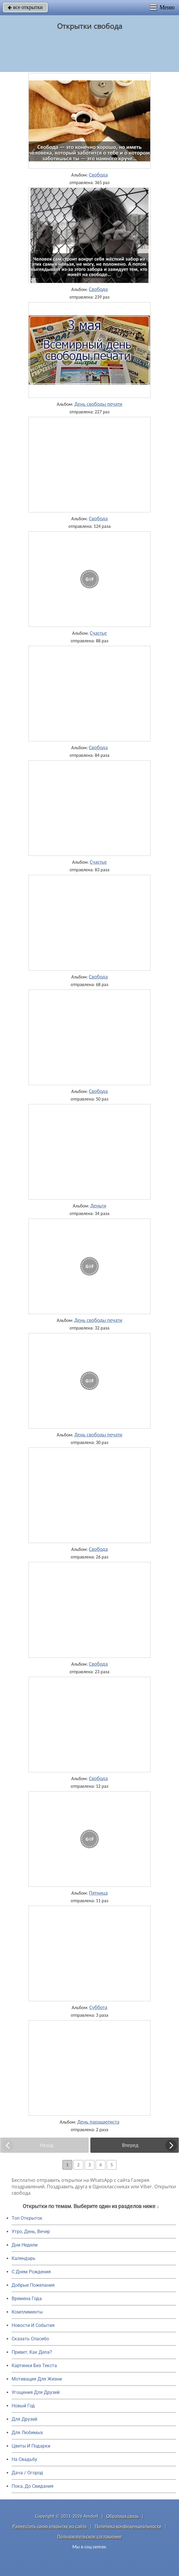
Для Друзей (24, 2419)
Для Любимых (27, 2432)
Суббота (98, 2007)
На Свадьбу (24, 2459)
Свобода (98, 174)
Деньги (98, 1205)
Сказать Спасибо (30, 2339)
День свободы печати (98, 404)
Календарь (23, 2258)
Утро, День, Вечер (31, 2231)
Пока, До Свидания (32, 2486)
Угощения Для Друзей (36, 2392)
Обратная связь (122, 2516)
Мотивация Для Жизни (37, 2379)
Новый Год (23, 2406)
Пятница (98, 1893)
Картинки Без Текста (34, 2365)
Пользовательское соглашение (89, 2536)
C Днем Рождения (31, 2272)
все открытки (25, 7)
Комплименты (27, 2312)
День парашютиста (98, 2121)
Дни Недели (24, 2245)
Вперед (130, 2145)
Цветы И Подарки (31, 2446)
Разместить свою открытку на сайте (49, 2526)
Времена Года (27, 2298)
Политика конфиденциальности (128, 2526)
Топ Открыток (27, 2218)
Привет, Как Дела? (32, 2352)
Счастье (98, 633)
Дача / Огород (27, 2473)
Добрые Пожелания (33, 2285)
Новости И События (33, 2325)
